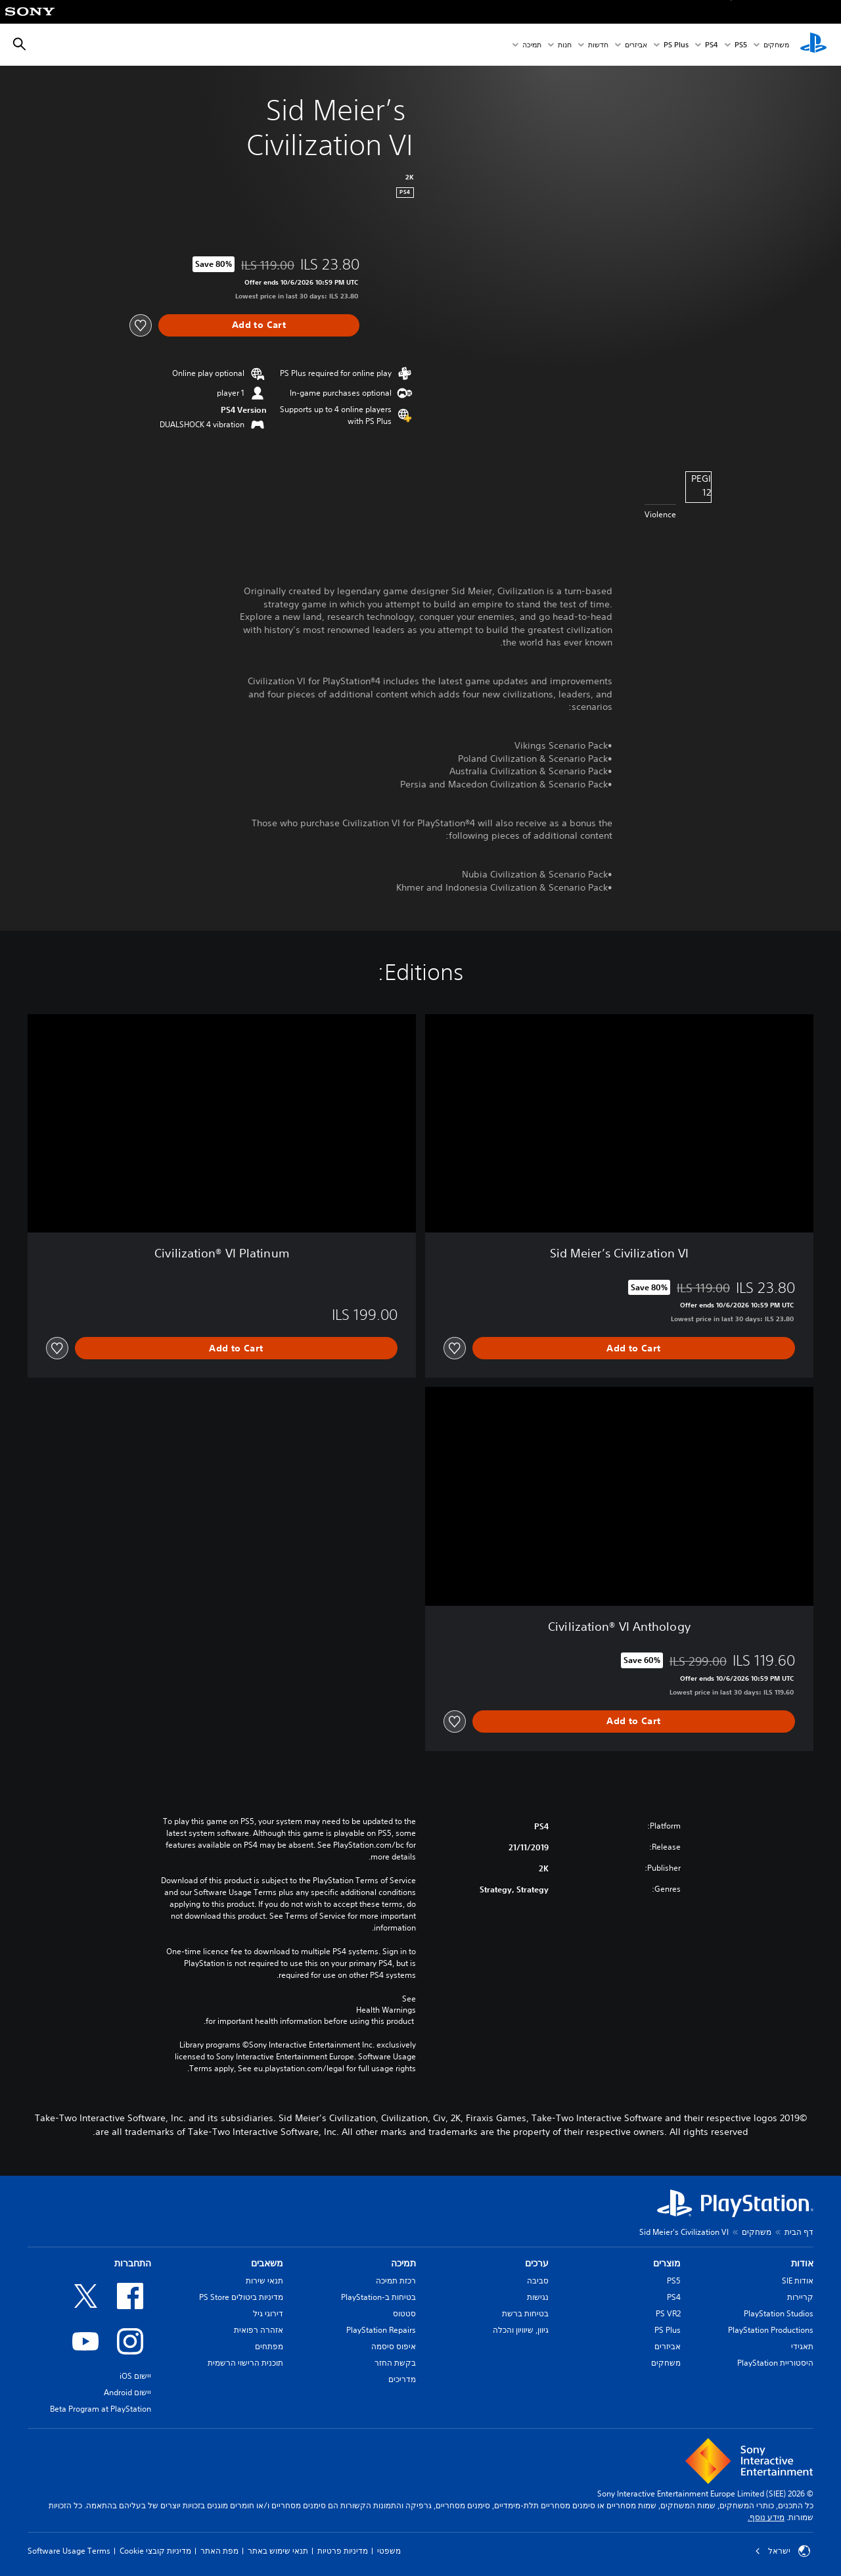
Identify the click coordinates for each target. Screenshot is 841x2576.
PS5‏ (741, 45)
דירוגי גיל (268, 2313)
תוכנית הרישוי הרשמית (245, 2362)
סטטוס (404, 2313)
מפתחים (269, 2346)
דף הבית (798, 2231)
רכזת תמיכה (396, 2280)
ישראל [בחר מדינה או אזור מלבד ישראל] (782, 2551)
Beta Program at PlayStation (100, 2408)
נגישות (538, 2297)
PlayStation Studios (778, 2313)
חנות (565, 45)
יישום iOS (135, 2375)
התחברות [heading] (132, 2263)
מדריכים (402, 2379)
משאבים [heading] (267, 2263)
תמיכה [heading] (403, 2263)
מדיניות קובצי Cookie (155, 2550)
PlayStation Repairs (381, 2329)
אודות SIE (797, 2280)
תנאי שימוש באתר (278, 2550)
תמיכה (531, 45)
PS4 (711, 45)
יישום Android (127, 2392)
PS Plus (676, 45)
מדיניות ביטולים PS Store (241, 2297)
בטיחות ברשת (525, 2313)
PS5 (674, 2280)
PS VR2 (668, 2313)
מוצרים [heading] (667, 2263)
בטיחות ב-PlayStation (378, 2297)
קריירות (800, 2297)
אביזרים (636, 45)
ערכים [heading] (537, 2263)
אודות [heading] (802, 2263)
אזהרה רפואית (258, 2329)
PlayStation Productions (770, 2329)
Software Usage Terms (69, 2550)
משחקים (776, 45)
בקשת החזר (395, 2362)
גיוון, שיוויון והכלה (521, 2329)
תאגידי (802, 2346)
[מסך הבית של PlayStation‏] (813, 44)
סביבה (538, 2280)
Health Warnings (386, 2010)
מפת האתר (219, 2550)
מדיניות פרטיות (342, 2550)
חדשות (598, 45)
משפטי (389, 2550)
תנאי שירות (264, 2280)
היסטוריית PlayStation (775, 2362)
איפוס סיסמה (393, 2346)
